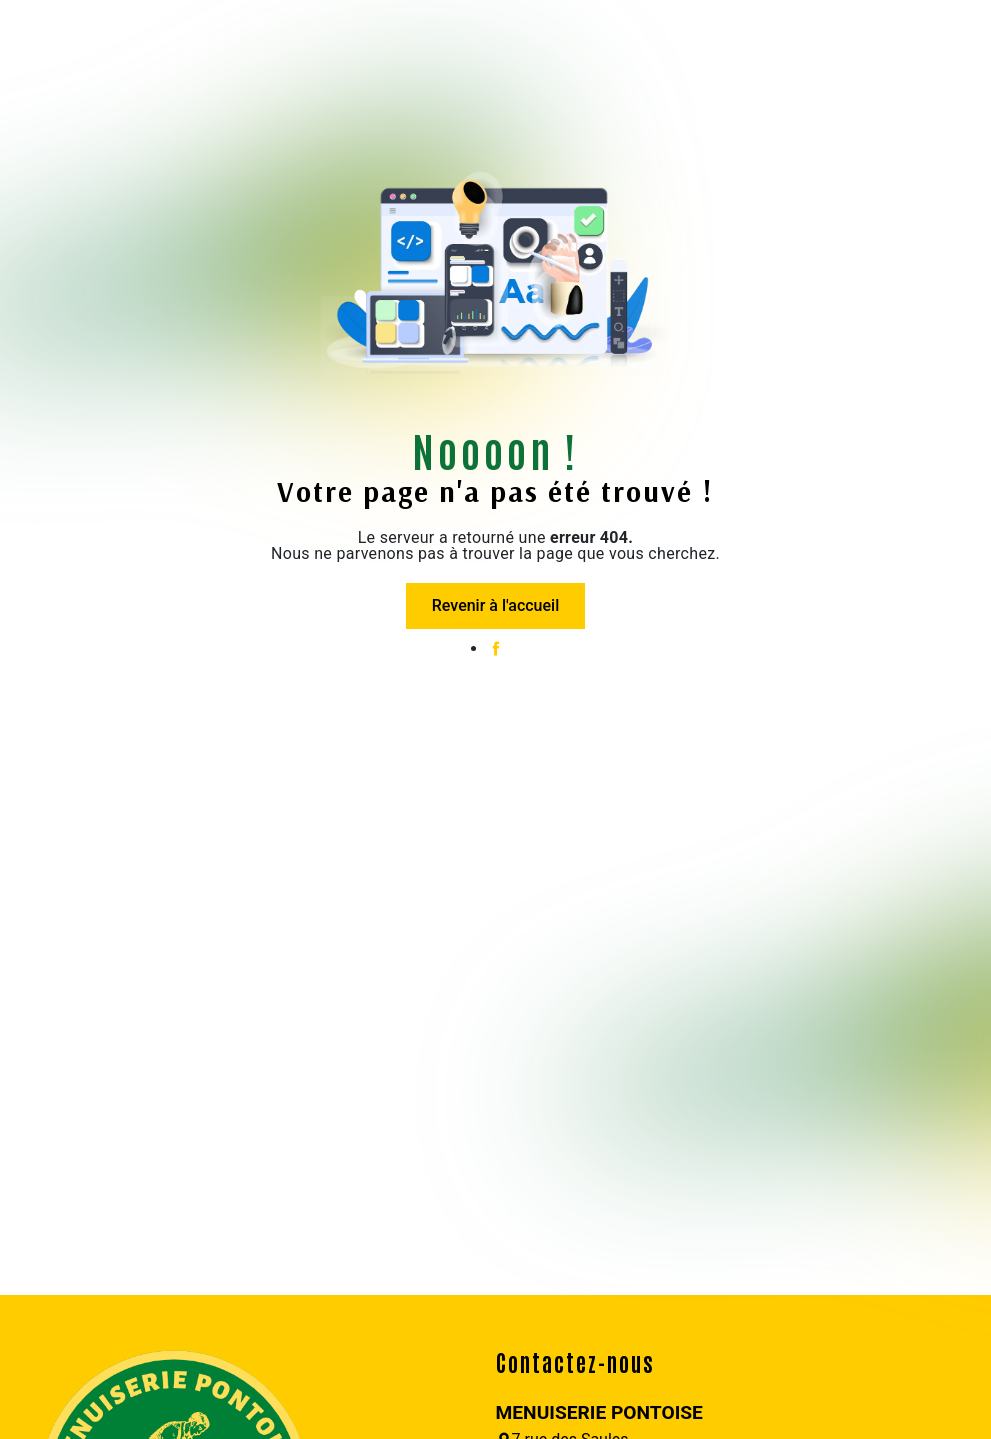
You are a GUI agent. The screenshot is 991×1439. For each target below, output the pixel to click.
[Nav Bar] (28, 35)
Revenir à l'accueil (495, 605)
